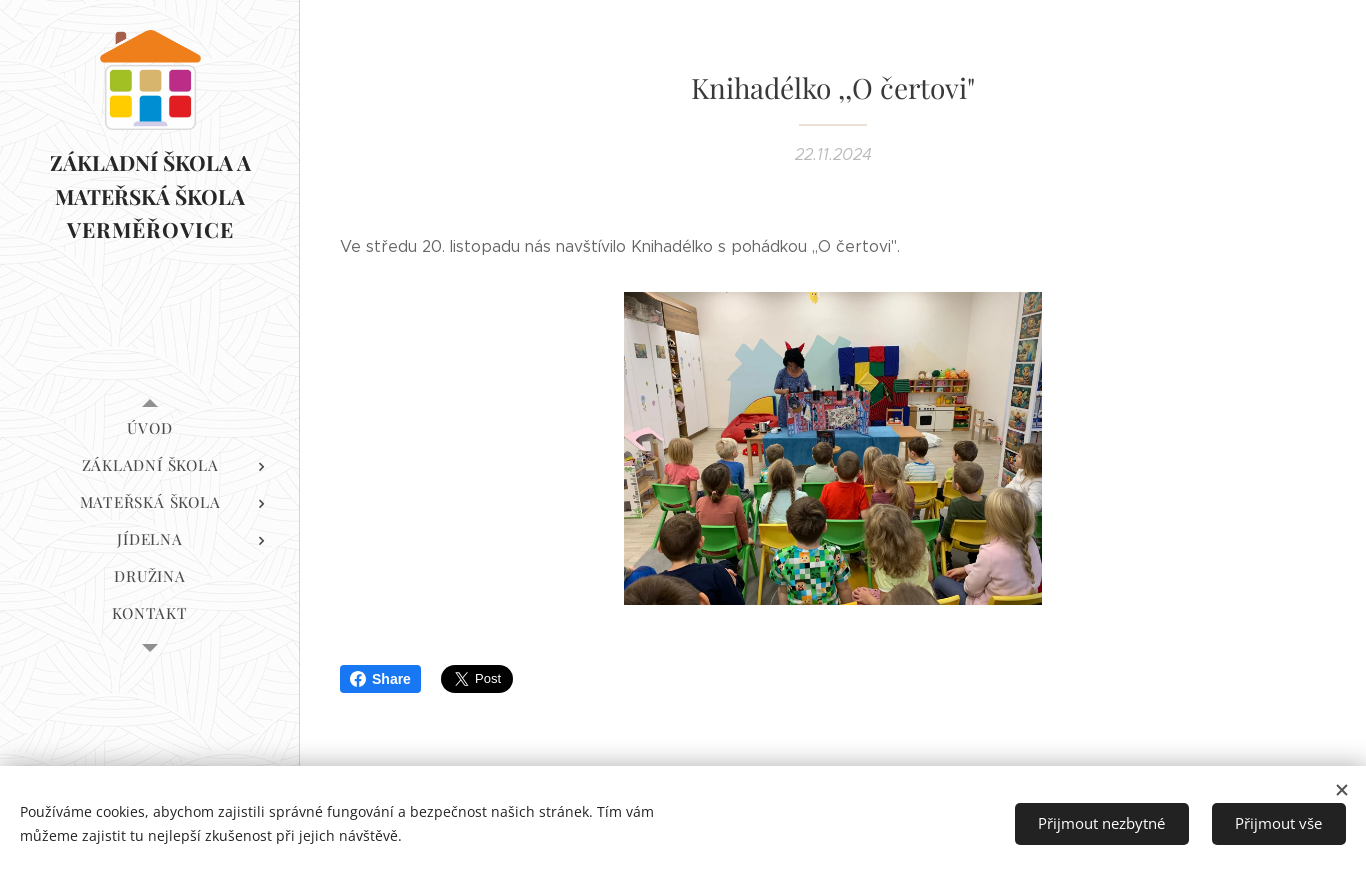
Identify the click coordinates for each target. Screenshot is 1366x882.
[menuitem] (150, 428)
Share (380, 679)
